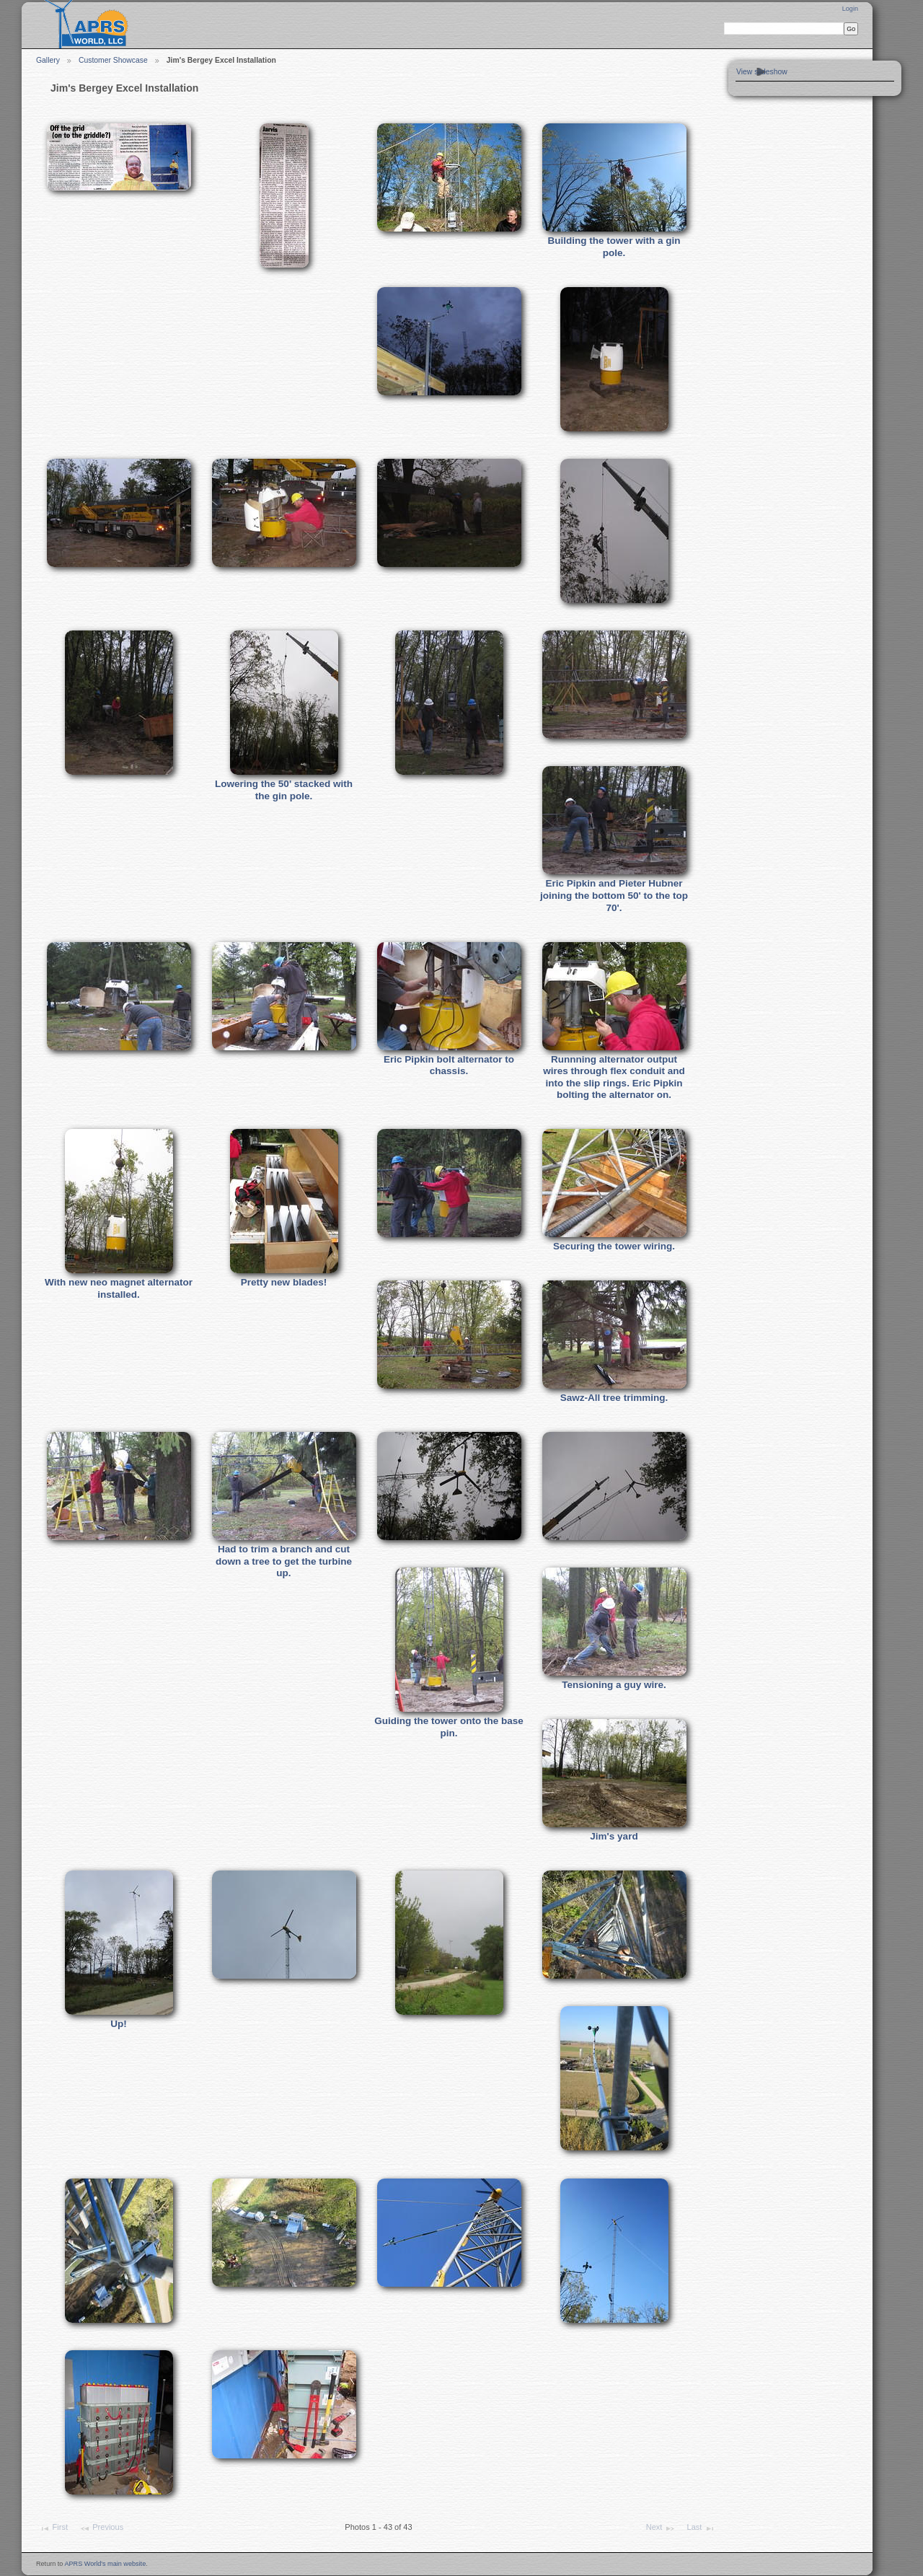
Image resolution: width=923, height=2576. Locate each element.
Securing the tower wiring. (614, 1246)
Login (850, 8)
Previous (101, 2528)
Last (701, 2528)
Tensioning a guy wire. (614, 1684)
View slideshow (761, 72)
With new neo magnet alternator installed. (119, 1288)
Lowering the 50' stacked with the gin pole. (284, 789)
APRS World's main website (105, 2563)
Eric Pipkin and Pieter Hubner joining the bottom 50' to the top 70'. (614, 895)
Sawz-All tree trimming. (614, 1397)
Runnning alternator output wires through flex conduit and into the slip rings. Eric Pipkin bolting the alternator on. (614, 1077)
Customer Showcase (113, 60)
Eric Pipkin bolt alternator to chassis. (449, 1065)
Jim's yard (613, 1836)
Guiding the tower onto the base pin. (449, 1726)
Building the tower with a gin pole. (614, 246)
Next (661, 2528)
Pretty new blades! (284, 1282)
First (53, 2528)
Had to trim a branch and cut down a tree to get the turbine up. (284, 1561)
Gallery (48, 60)
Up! (118, 2023)
